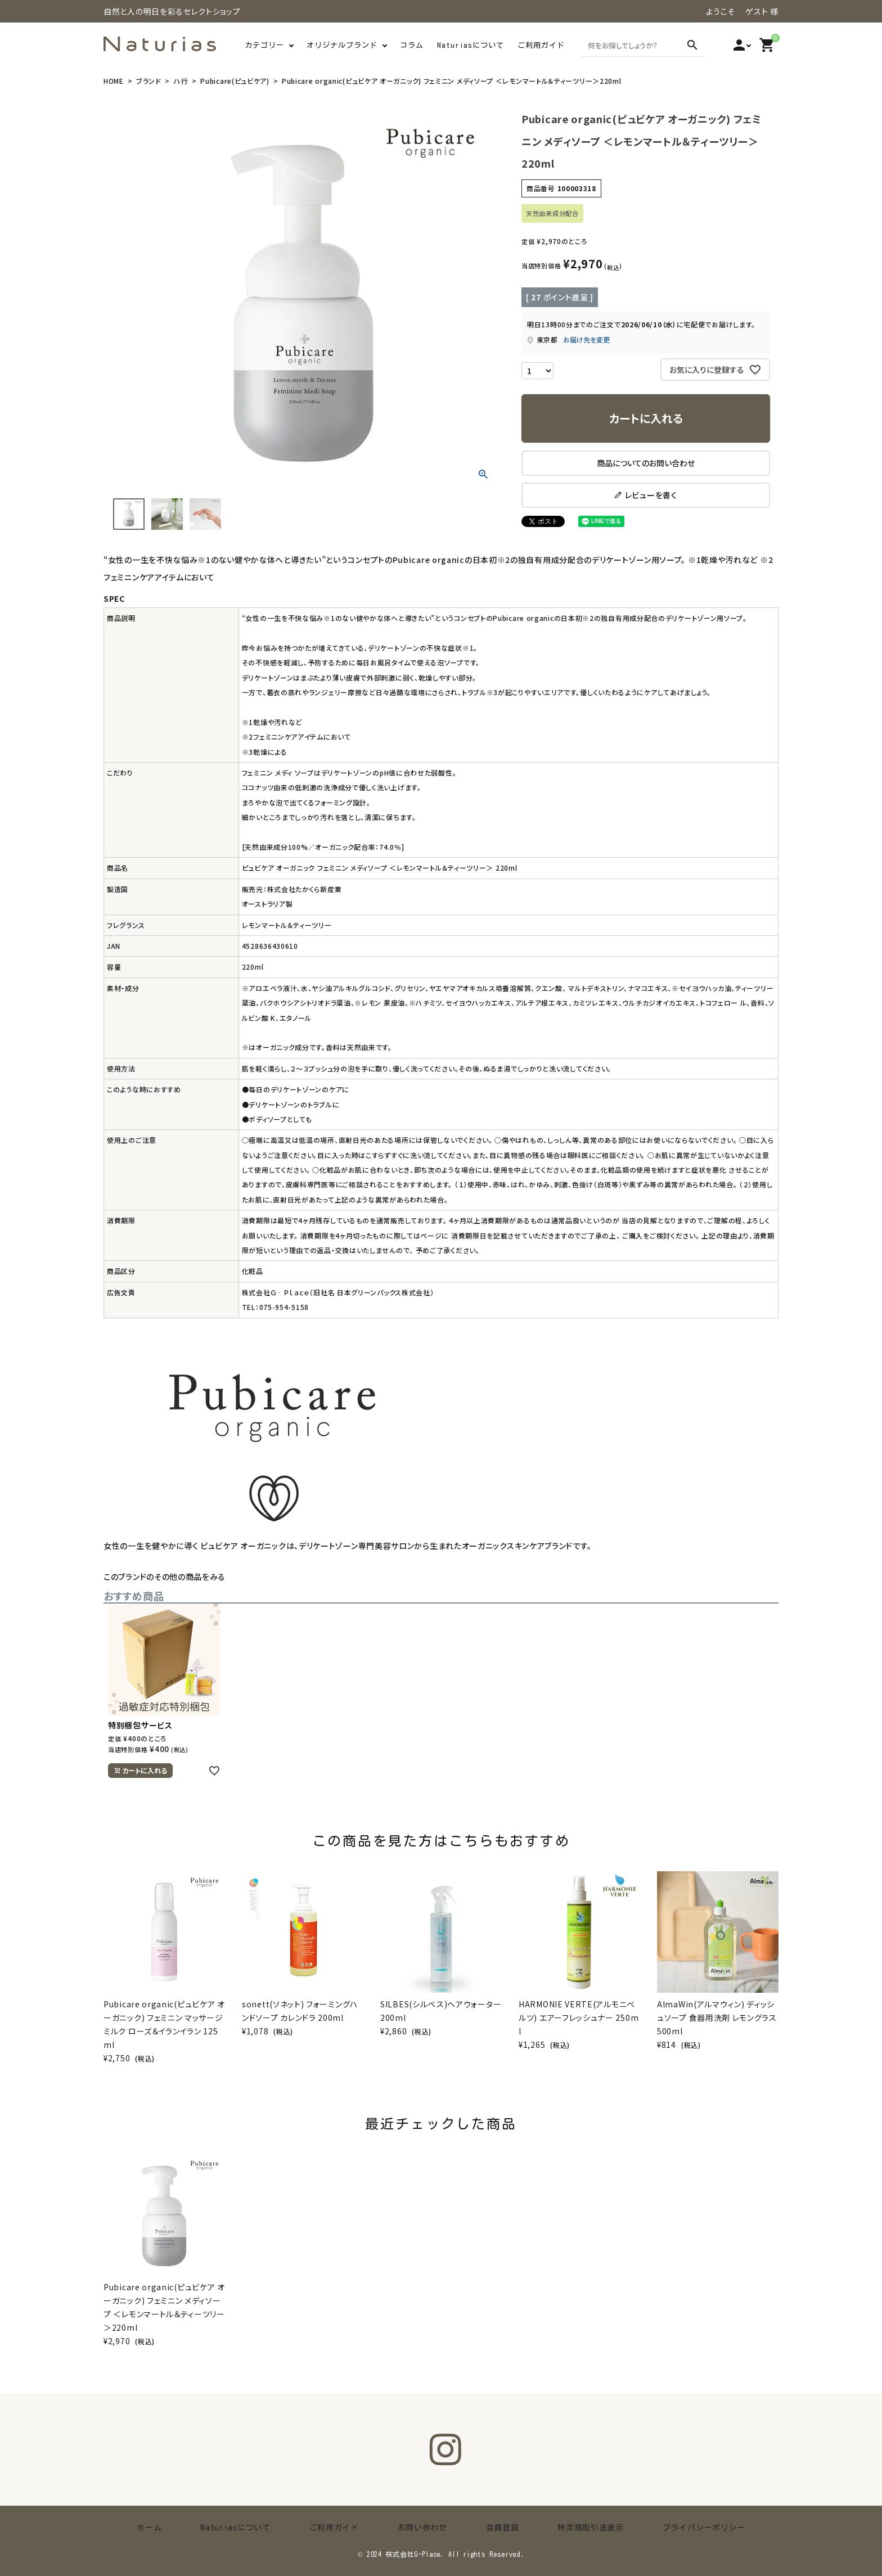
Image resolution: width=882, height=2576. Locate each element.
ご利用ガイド (541, 45)
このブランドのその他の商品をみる (165, 1576)
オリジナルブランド (342, 45)
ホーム (198, 2527)
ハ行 (181, 80)
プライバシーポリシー (655, 2527)
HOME (114, 80)
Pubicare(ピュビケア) (234, 80)
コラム (412, 45)
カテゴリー (264, 45)
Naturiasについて (470, 45)
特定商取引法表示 (558, 2527)
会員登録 (486, 2527)
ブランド (148, 80)
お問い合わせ (422, 2527)
